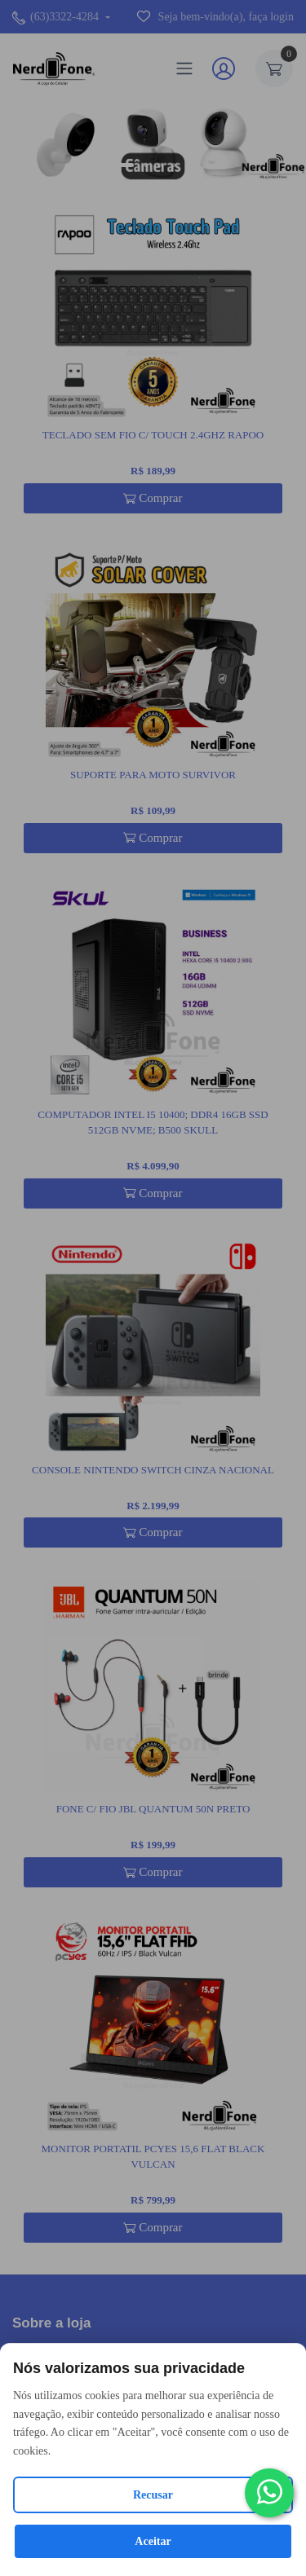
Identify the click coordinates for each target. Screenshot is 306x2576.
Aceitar (153, 2541)
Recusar (153, 2495)
